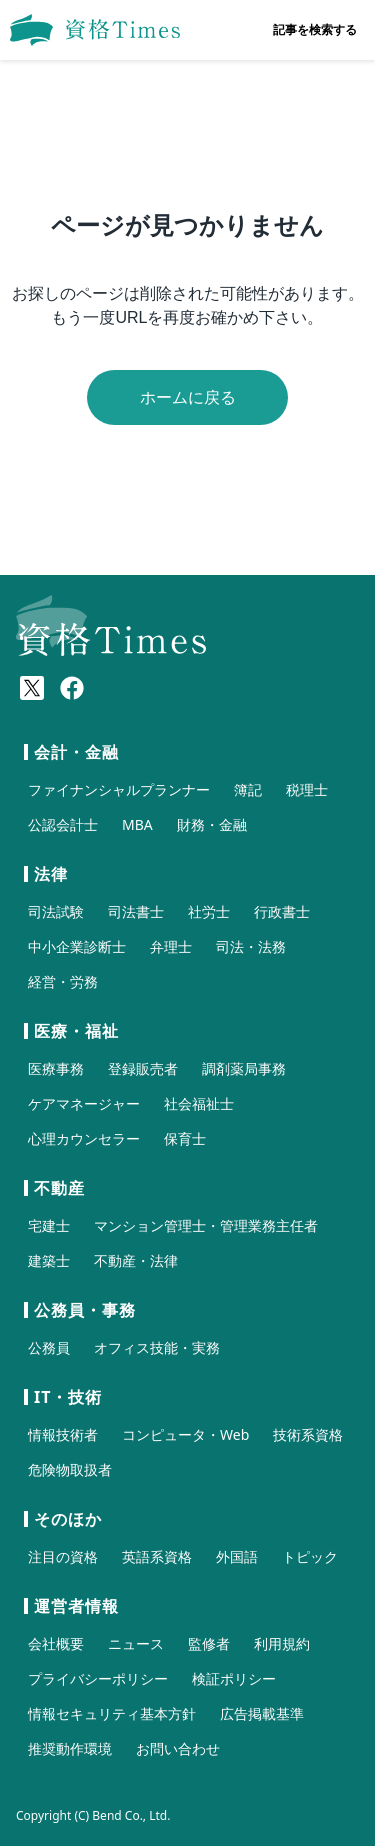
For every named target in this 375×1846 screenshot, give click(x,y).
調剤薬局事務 (244, 1068)
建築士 (49, 1260)
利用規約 (282, 1643)
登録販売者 (143, 1068)
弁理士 (171, 946)
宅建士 (49, 1225)
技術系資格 (308, 1434)
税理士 (307, 789)
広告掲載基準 (262, 1713)
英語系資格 (157, 1556)
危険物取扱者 (70, 1469)
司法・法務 (251, 946)
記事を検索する (315, 29)
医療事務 (56, 1068)
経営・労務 (63, 981)
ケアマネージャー (84, 1103)
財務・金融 (212, 824)
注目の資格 (63, 1556)
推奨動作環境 (70, 1748)
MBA (137, 824)
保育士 (185, 1138)
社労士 (209, 911)
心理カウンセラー (84, 1138)
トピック (310, 1556)
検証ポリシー (234, 1678)
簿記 (248, 789)
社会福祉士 (199, 1103)
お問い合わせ (178, 1748)
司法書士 (136, 911)
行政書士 (282, 911)
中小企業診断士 (77, 946)
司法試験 (56, 911)
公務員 (49, 1347)
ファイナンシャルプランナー (119, 789)
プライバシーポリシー (98, 1678)
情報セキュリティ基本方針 (112, 1713)
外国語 (237, 1556)
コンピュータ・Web (185, 1434)
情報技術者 (63, 1434)
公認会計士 (63, 824)
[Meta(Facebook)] (72, 688)
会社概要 (56, 1643)
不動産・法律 (136, 1260)
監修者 (209, 1643)
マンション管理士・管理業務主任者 (206, 1225)
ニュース (136, 1643)
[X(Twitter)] (32, 688)
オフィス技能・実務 (157, 1347)
